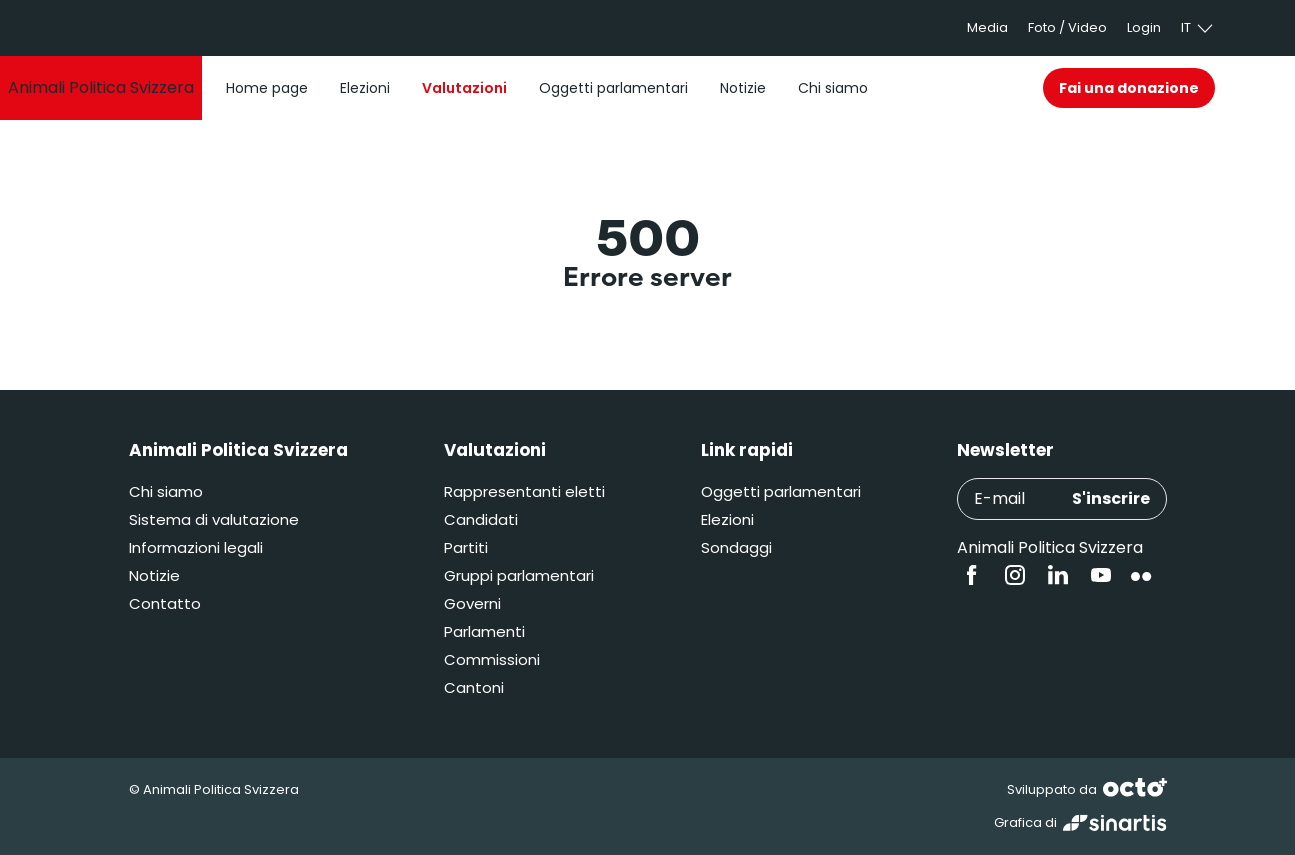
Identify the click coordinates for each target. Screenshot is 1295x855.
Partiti (466, 547)
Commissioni (492, 659)
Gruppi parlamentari (519, 575)
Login (1144, 27)
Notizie (154, 575)
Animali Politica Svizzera (1050, 547)
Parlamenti (484, 631)
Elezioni (727, 519)
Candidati (481, 519)
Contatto (165, 603)
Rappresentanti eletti (524, 491)
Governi (472, 603)
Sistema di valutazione (214, 519)
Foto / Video (1067, 27)
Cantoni (474, 687)
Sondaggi (736, 547)
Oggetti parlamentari (781, 491)
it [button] (1198, 28)
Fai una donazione (1129, 88)
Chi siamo (166, 491)
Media (987, 27)
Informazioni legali (196, 547)
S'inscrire (1111, 498)
